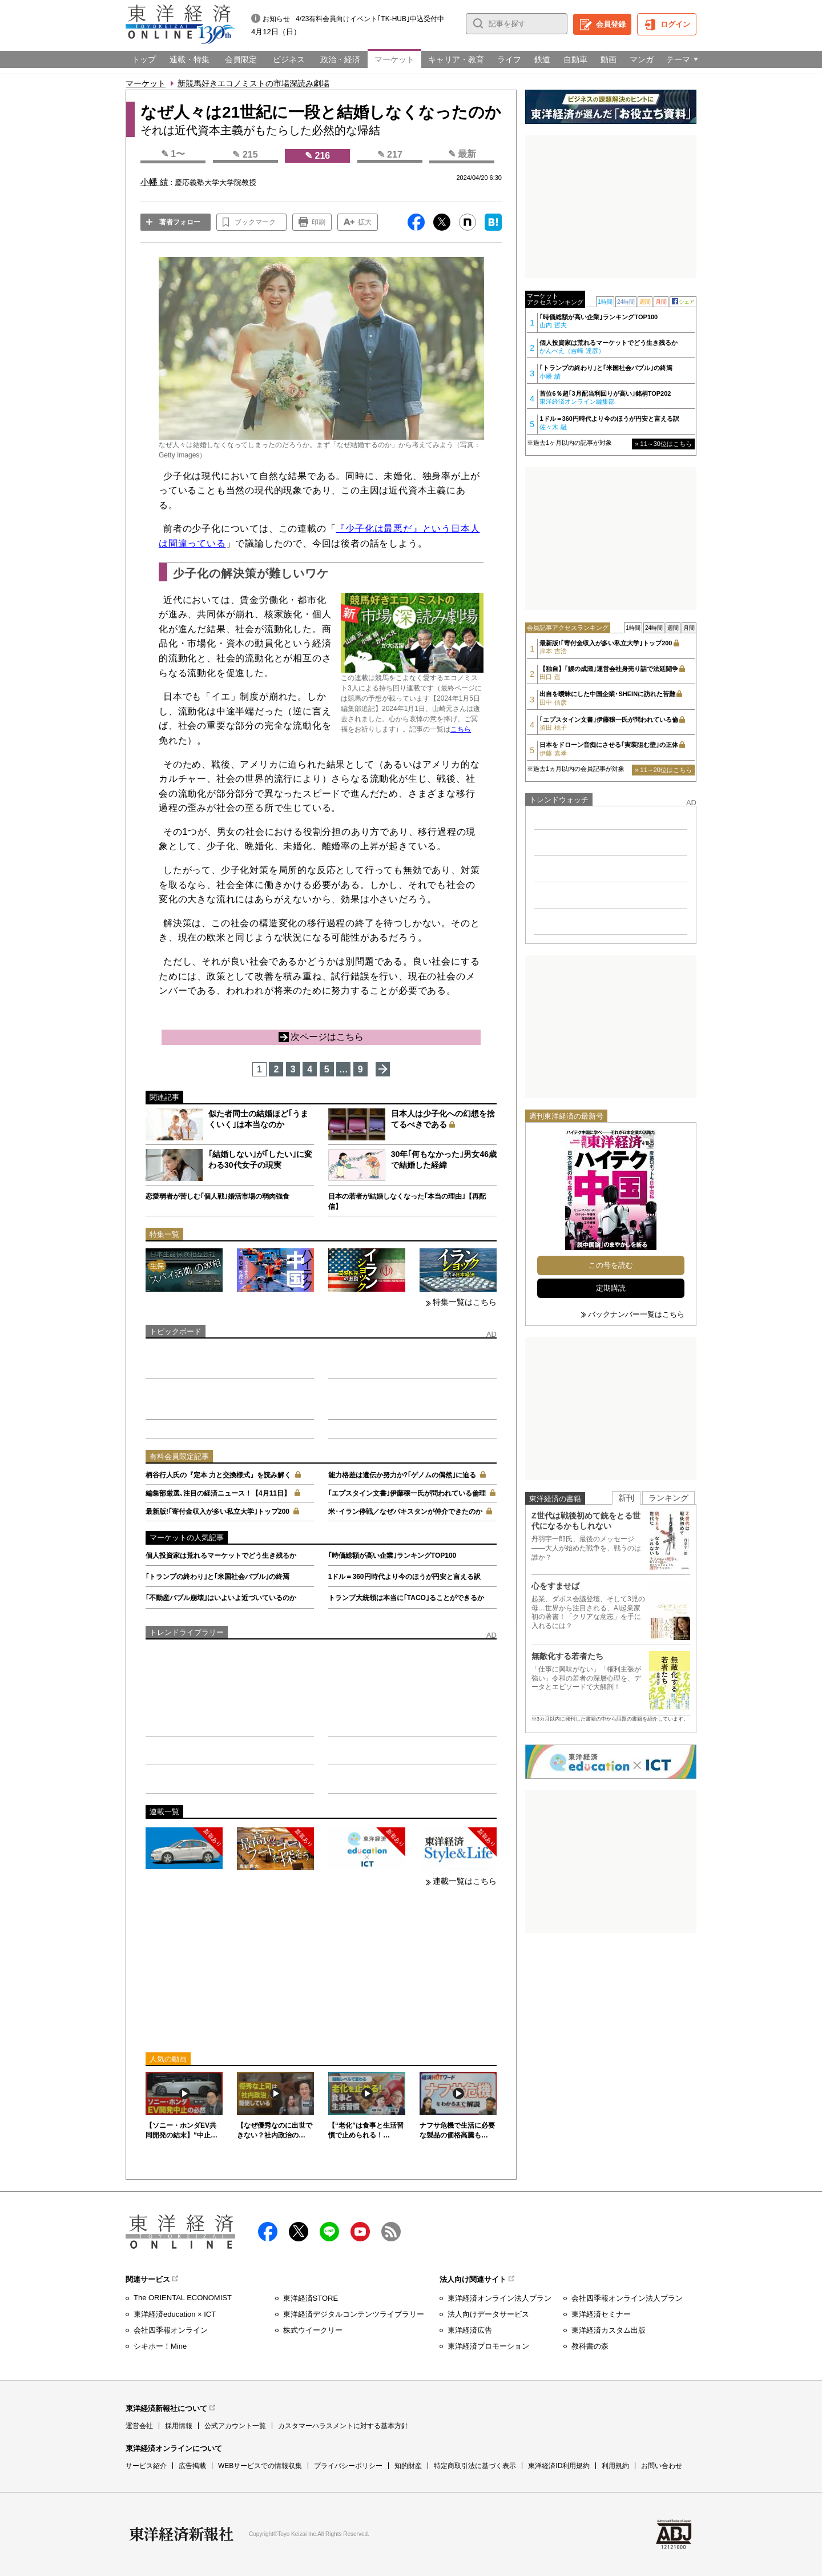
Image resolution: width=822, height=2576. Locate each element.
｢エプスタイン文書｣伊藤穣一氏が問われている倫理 (407, 1493)
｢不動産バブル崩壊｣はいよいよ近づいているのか (221, 1598)
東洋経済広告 (470, 2330)
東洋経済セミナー (601, 2314)
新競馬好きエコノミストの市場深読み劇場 (253, 83)
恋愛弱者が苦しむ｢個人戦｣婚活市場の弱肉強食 (217, 1196)
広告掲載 (192, 2465)
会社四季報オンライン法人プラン (627, 2298)
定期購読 (611, 1288)
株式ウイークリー (312, 2330)
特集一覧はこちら (465, 1302)
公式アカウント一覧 (235, 2425)
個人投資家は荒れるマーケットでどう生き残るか (221, 1556)
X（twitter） (298, 2231)
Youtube (360, 2231)
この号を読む (611, 1265)
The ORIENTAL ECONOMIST (183, 2297)
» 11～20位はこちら (663, 769)
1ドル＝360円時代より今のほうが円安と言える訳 (404, 1577)
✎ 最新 (462, 154)
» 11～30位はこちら (663, 443)
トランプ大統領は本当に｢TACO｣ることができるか (406, 1598)
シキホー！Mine (160, 2346)
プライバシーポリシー (348, 2465)
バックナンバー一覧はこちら (636, 1314)
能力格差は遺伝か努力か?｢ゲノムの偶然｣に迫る (402, 1475)
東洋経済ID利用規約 (559, 2465)
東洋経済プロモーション (488, 2346)
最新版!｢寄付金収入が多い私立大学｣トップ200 (217, 1512)
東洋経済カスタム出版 (608, 2330)
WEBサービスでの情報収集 (260, 2465)
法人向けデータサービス (488, 2314)
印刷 (318, 222)
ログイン (675, 24)
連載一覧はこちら (465, 1881)
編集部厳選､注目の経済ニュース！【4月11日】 (218, 1493)
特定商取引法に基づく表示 (475, 2465)
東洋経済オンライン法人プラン (499, 2298)
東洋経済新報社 (181, 2534)
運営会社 (139, 2425)
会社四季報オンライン (171, 2330)
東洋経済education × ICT (175, 2314)
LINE (329, 2231)
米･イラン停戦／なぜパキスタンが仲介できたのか (405, 1512)
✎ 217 (389, 154)
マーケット (146, 83)
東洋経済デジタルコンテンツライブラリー (353, 2314)
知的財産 (408, 2465)
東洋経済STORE (311, 2298)
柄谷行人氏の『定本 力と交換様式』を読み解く (218, 1475)
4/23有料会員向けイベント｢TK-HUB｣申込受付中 (370, 19)
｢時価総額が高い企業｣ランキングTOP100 (392, 1556)
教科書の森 (590, 2346)
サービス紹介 (146, 2465)
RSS (391, 2231)
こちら (460, 729)
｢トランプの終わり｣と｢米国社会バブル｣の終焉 (217, 1577)
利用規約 (615, 2465)
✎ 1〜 (173, 154)
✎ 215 (244, 154)
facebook (267, 2231)
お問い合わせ (661, 2465)
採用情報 (178, 2425)
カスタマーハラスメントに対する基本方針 (343, 2425)
